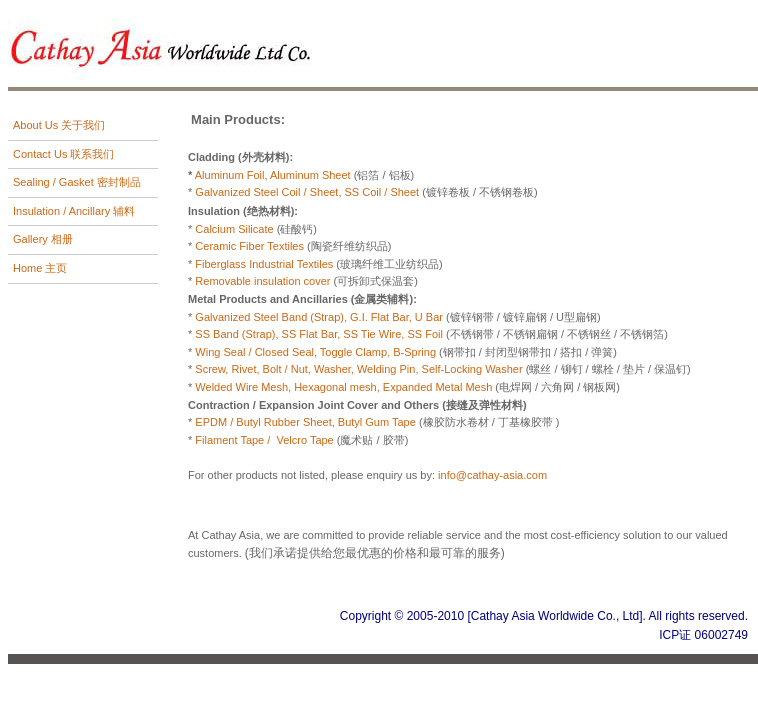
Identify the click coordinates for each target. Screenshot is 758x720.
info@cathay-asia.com (492, 475)
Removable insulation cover (262, 281)
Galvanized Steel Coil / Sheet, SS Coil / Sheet (308, 192)
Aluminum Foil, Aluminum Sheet (274, 175)
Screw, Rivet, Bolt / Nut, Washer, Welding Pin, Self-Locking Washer (358, 369)
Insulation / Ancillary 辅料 (74, 211)
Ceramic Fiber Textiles (251, 246)
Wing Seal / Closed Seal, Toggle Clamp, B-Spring (317, 352)
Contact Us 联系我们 (63, 154)
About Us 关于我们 (59, 125)
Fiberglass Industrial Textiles (264, 264)
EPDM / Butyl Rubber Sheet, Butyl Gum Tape (305, 422)
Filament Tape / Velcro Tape (264, 440)
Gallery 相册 (43, 239)
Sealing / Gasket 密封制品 (77, 182)
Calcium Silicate (234, 229)
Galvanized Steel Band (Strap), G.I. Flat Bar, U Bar (317, 317)
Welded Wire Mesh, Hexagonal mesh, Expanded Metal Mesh (343, 387)
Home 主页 (40, 268)
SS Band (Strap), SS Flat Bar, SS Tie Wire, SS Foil (320, 334)
